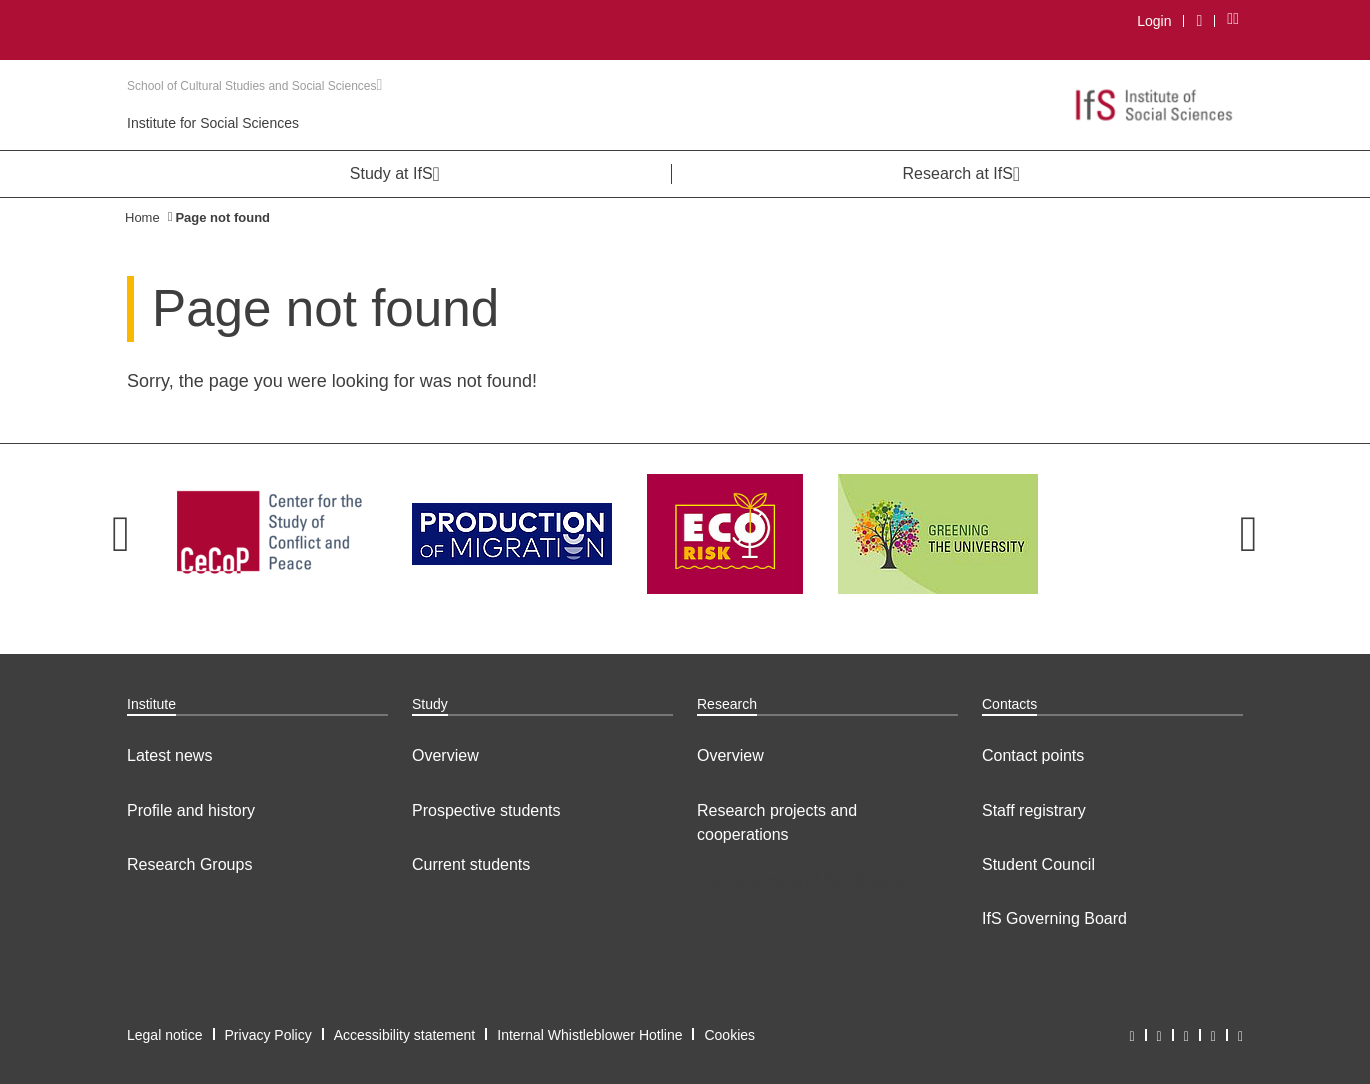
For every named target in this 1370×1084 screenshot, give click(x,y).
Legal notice (165, 1035)
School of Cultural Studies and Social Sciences (254, 86)
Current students (471, 864)
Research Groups (189, 864)
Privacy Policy (268, 1035)
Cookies (729, 1035)
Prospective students (486, 810)
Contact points (1033, 755)
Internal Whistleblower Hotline (589, 1035)
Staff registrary (1034, 810)
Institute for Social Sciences (213, 123)
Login (1154, 21)
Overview (445, 755)
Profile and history (191, 810)
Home (142, 217)
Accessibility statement (405, 1035)
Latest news (169, 755)
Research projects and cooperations (777, 822)
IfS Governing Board (1054, 918)
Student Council (1038, 864)
